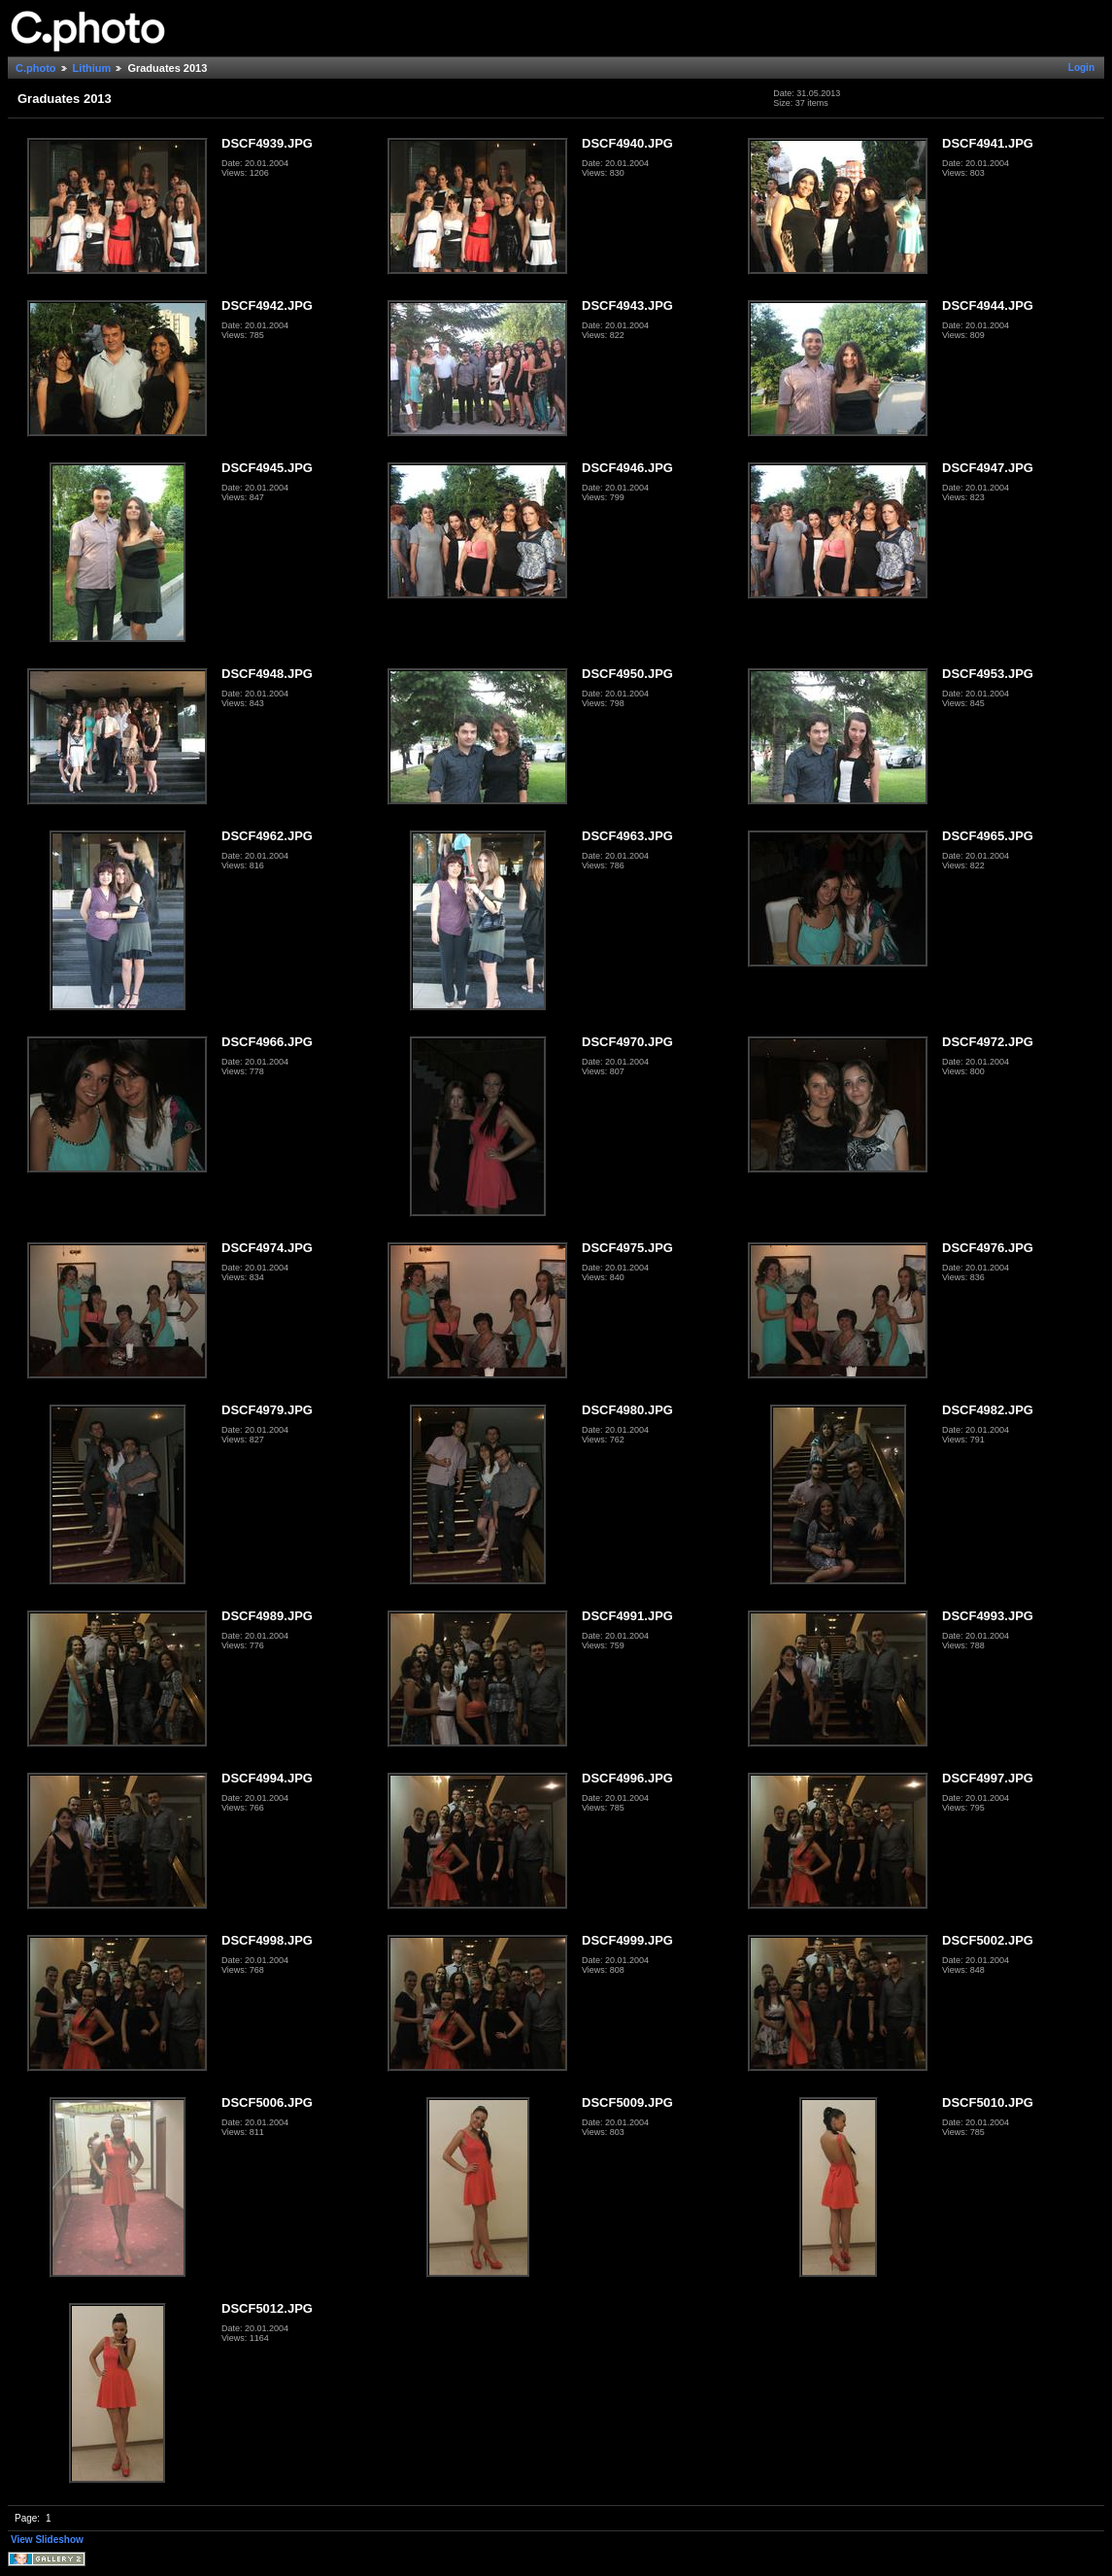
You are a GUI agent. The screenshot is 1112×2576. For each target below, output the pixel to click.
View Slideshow (47, 2539)
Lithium (92, 68)
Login (1081, 67)
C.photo (36, 68)
